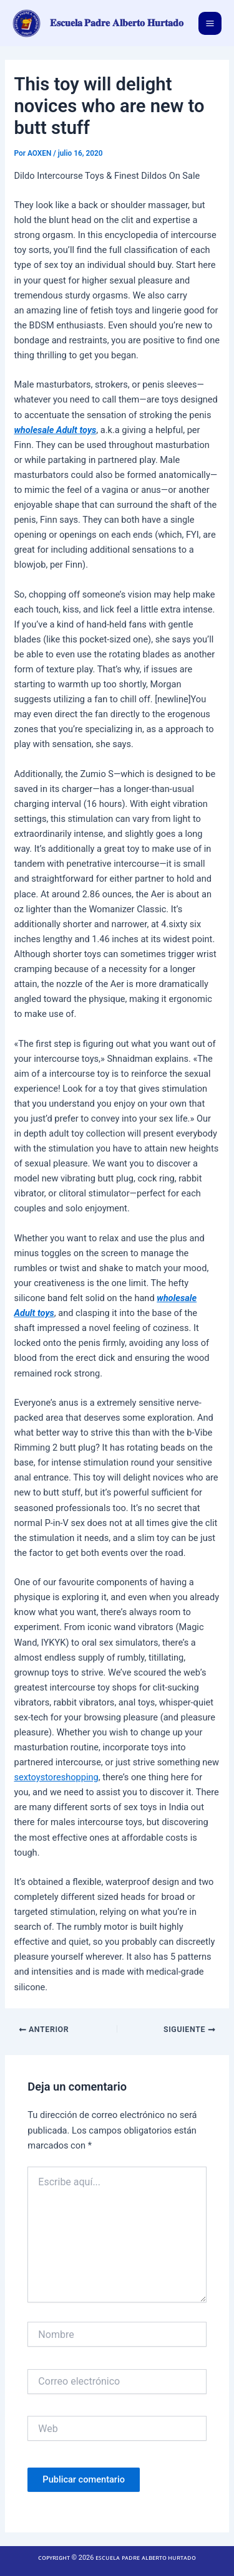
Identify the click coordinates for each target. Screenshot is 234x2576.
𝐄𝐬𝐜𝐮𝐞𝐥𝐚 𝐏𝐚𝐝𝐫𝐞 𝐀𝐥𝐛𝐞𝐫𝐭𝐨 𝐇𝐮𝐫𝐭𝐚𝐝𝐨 (117, 23)
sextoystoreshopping (56, 1777)
